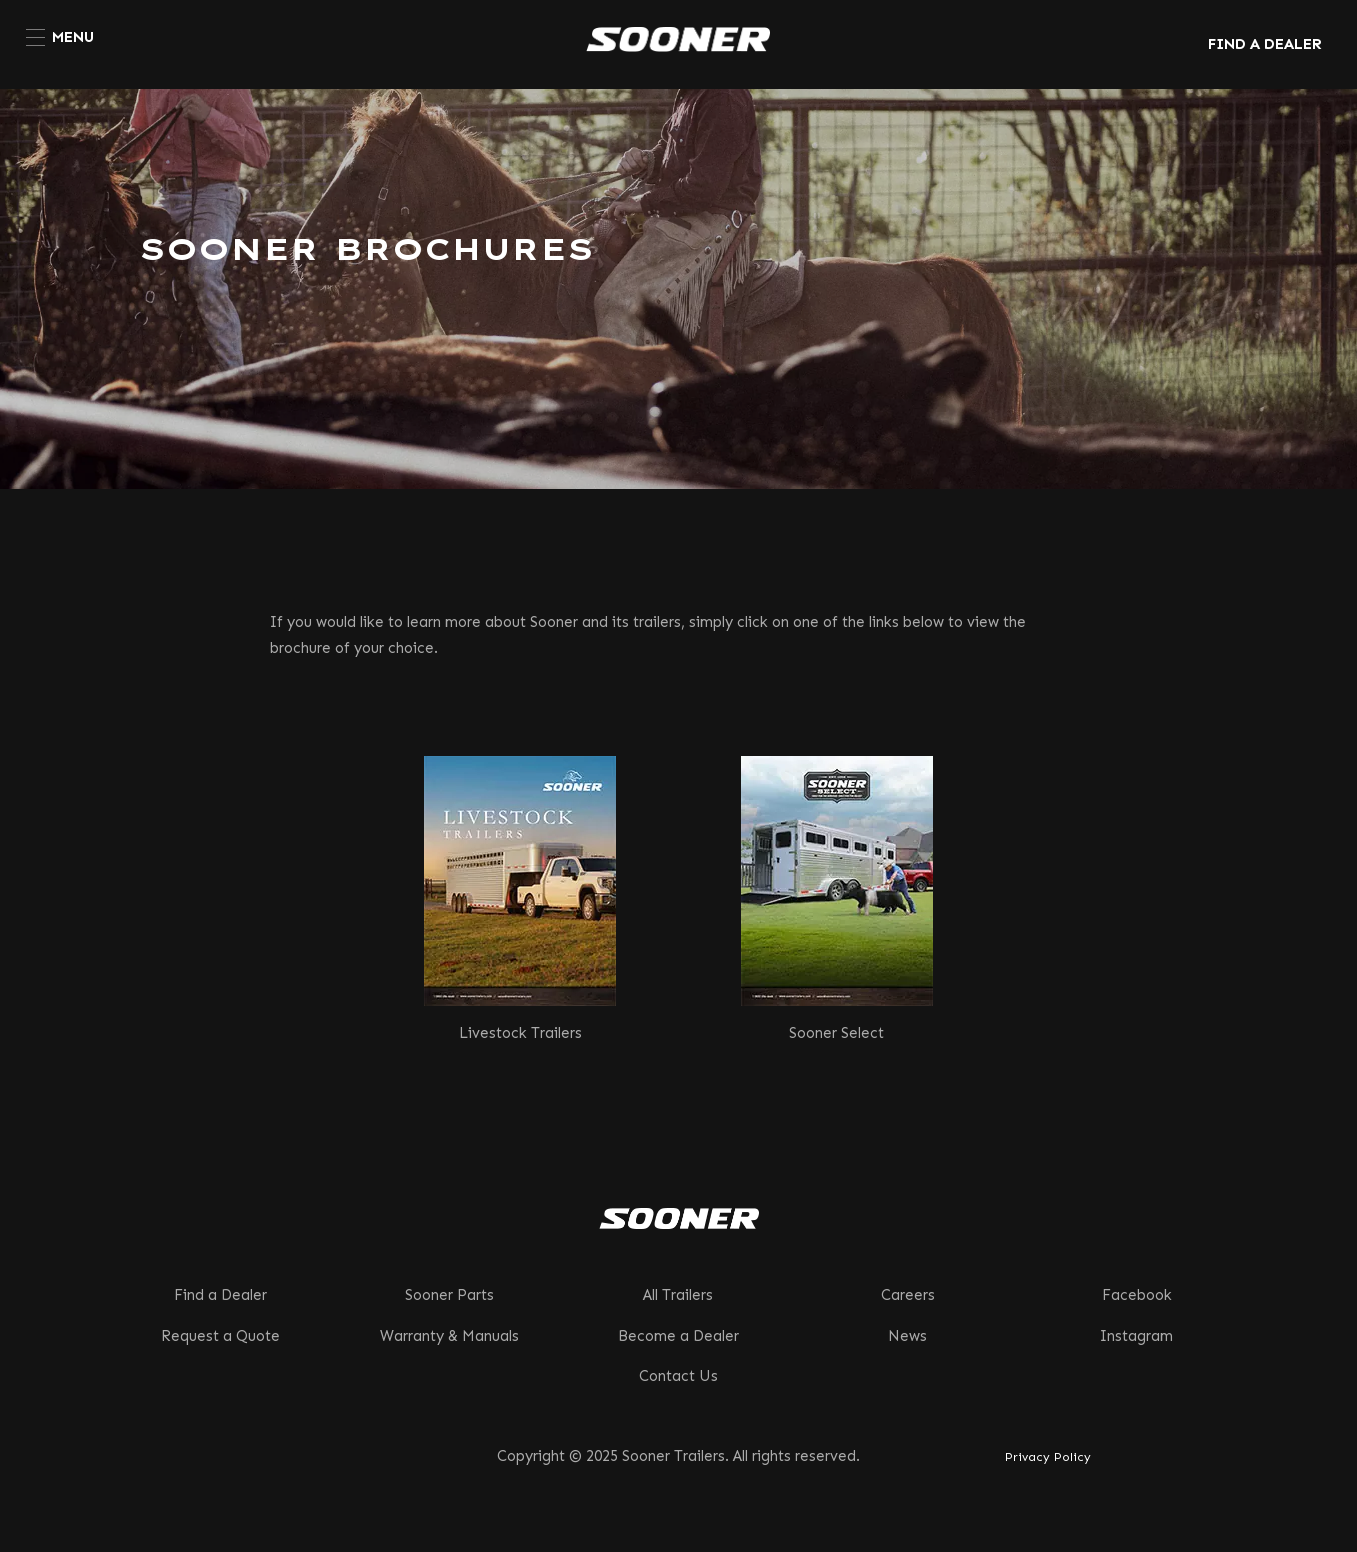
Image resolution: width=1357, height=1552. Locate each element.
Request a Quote (220, 1336)
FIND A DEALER (1265, 44)
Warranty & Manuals (449, 1336)
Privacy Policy (1048, 1457)
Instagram (1136, 1336)
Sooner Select (836, 1033)
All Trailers (678, 1295)
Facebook (1137, 1295)
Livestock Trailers (520, 1033)
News (907, 1336)
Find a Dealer (220, 1295)
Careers (908, 1295)
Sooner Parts (449, 1295)
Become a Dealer (678, 1336)
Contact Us (678, 1376)
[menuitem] (60, 37)
